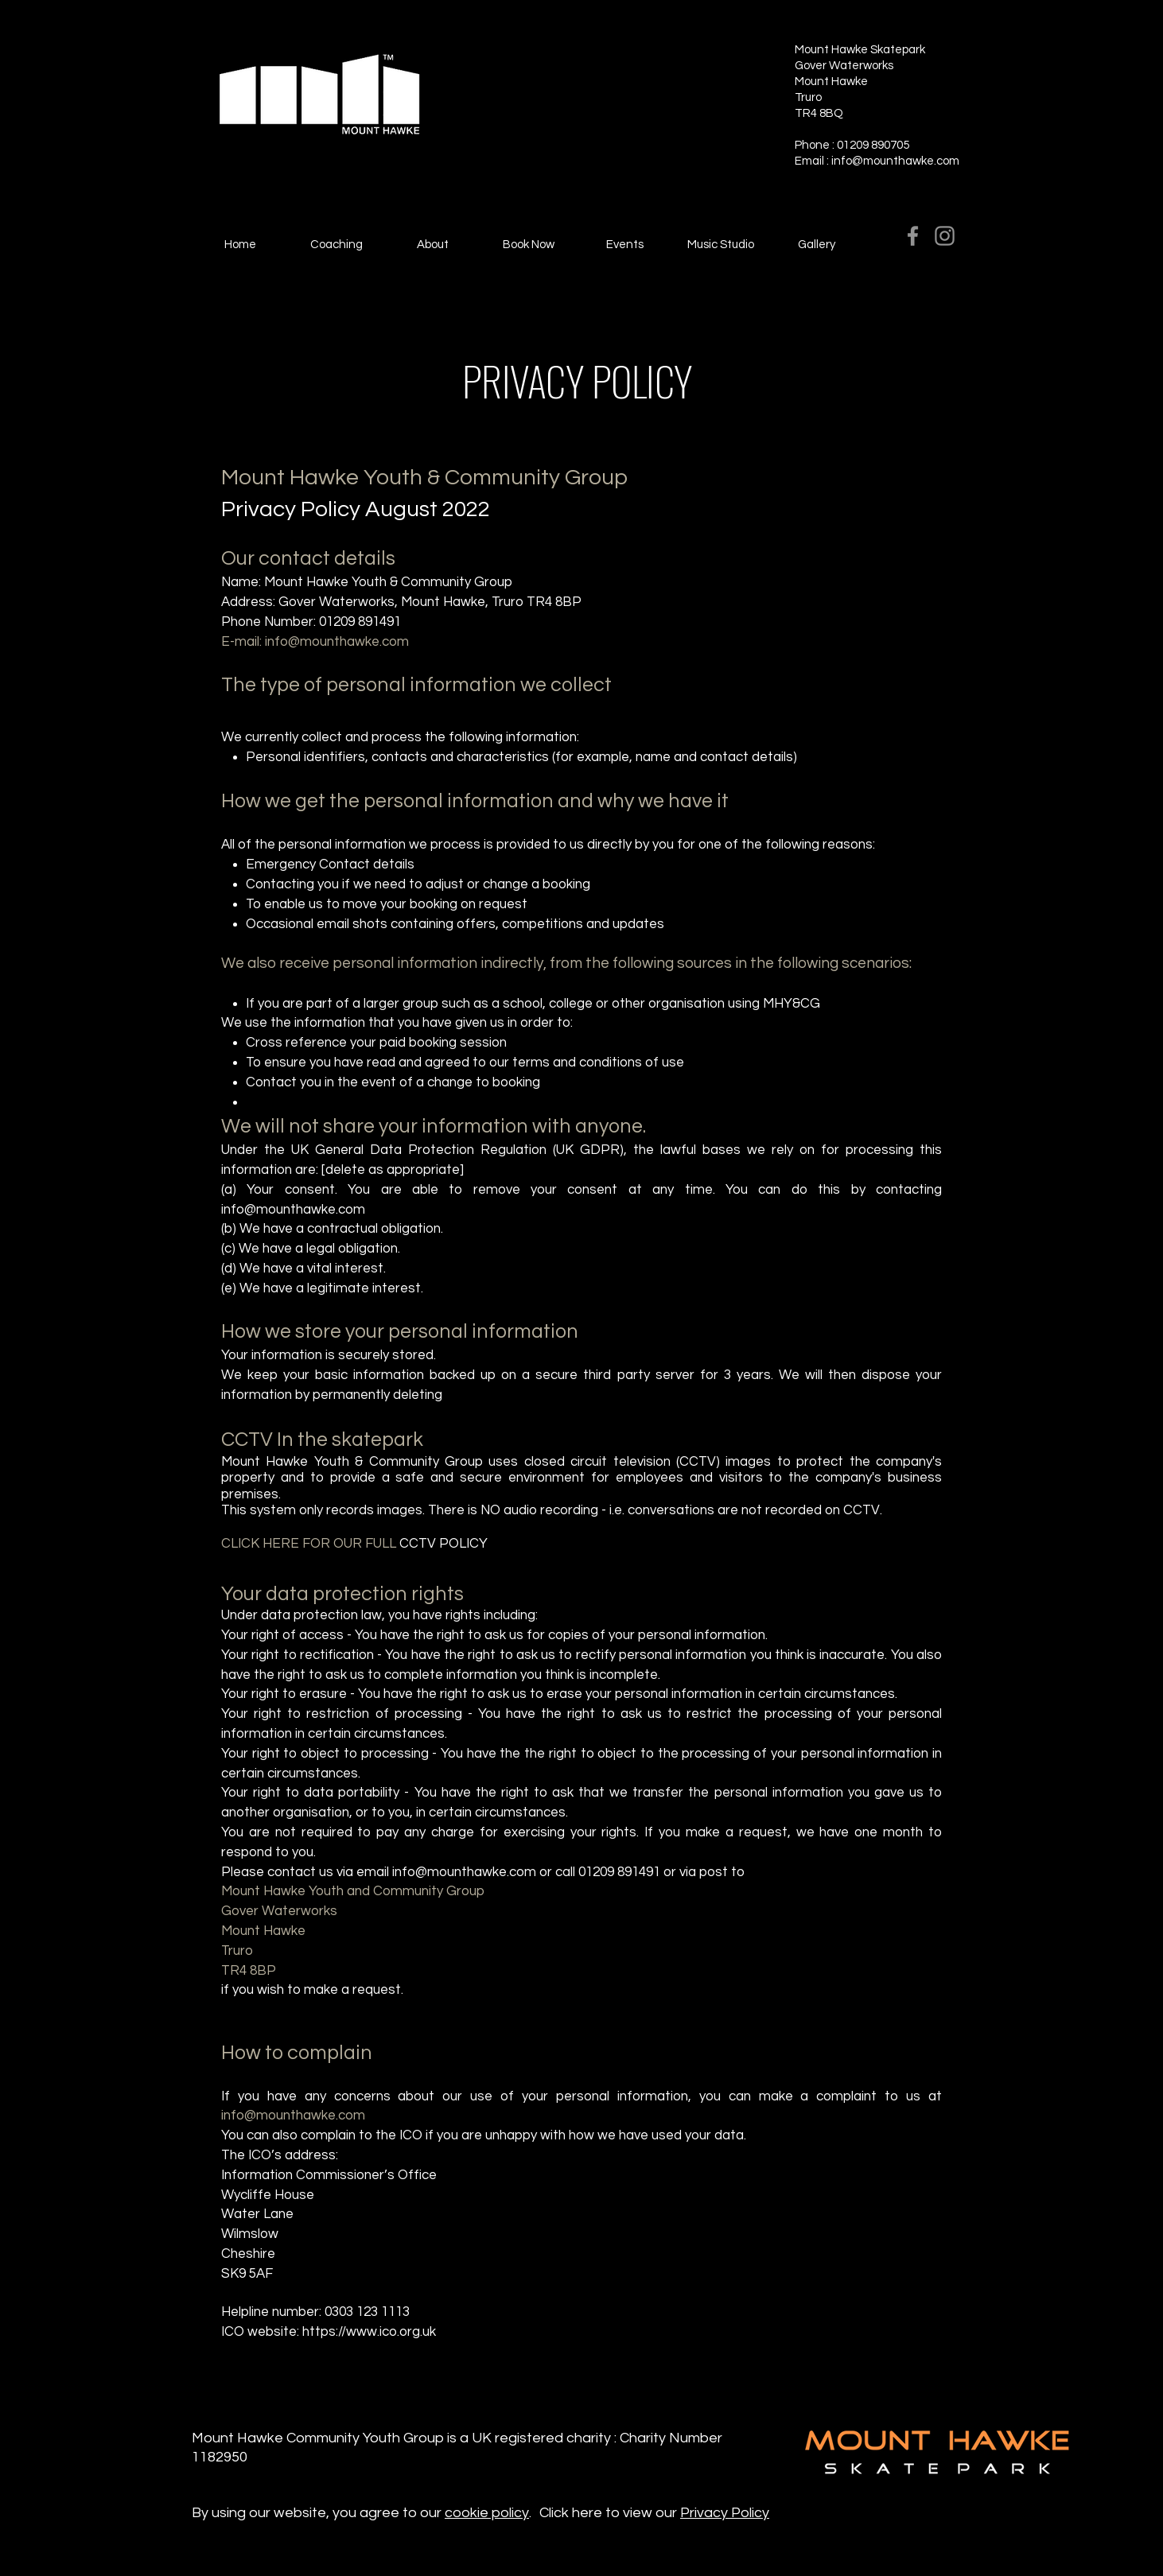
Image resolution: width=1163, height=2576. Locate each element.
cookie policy (487, 2512)
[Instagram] (945, 236)
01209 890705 (874, 145)
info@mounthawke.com (895, 161)
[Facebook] (913, 236)
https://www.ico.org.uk (369, 2332)
